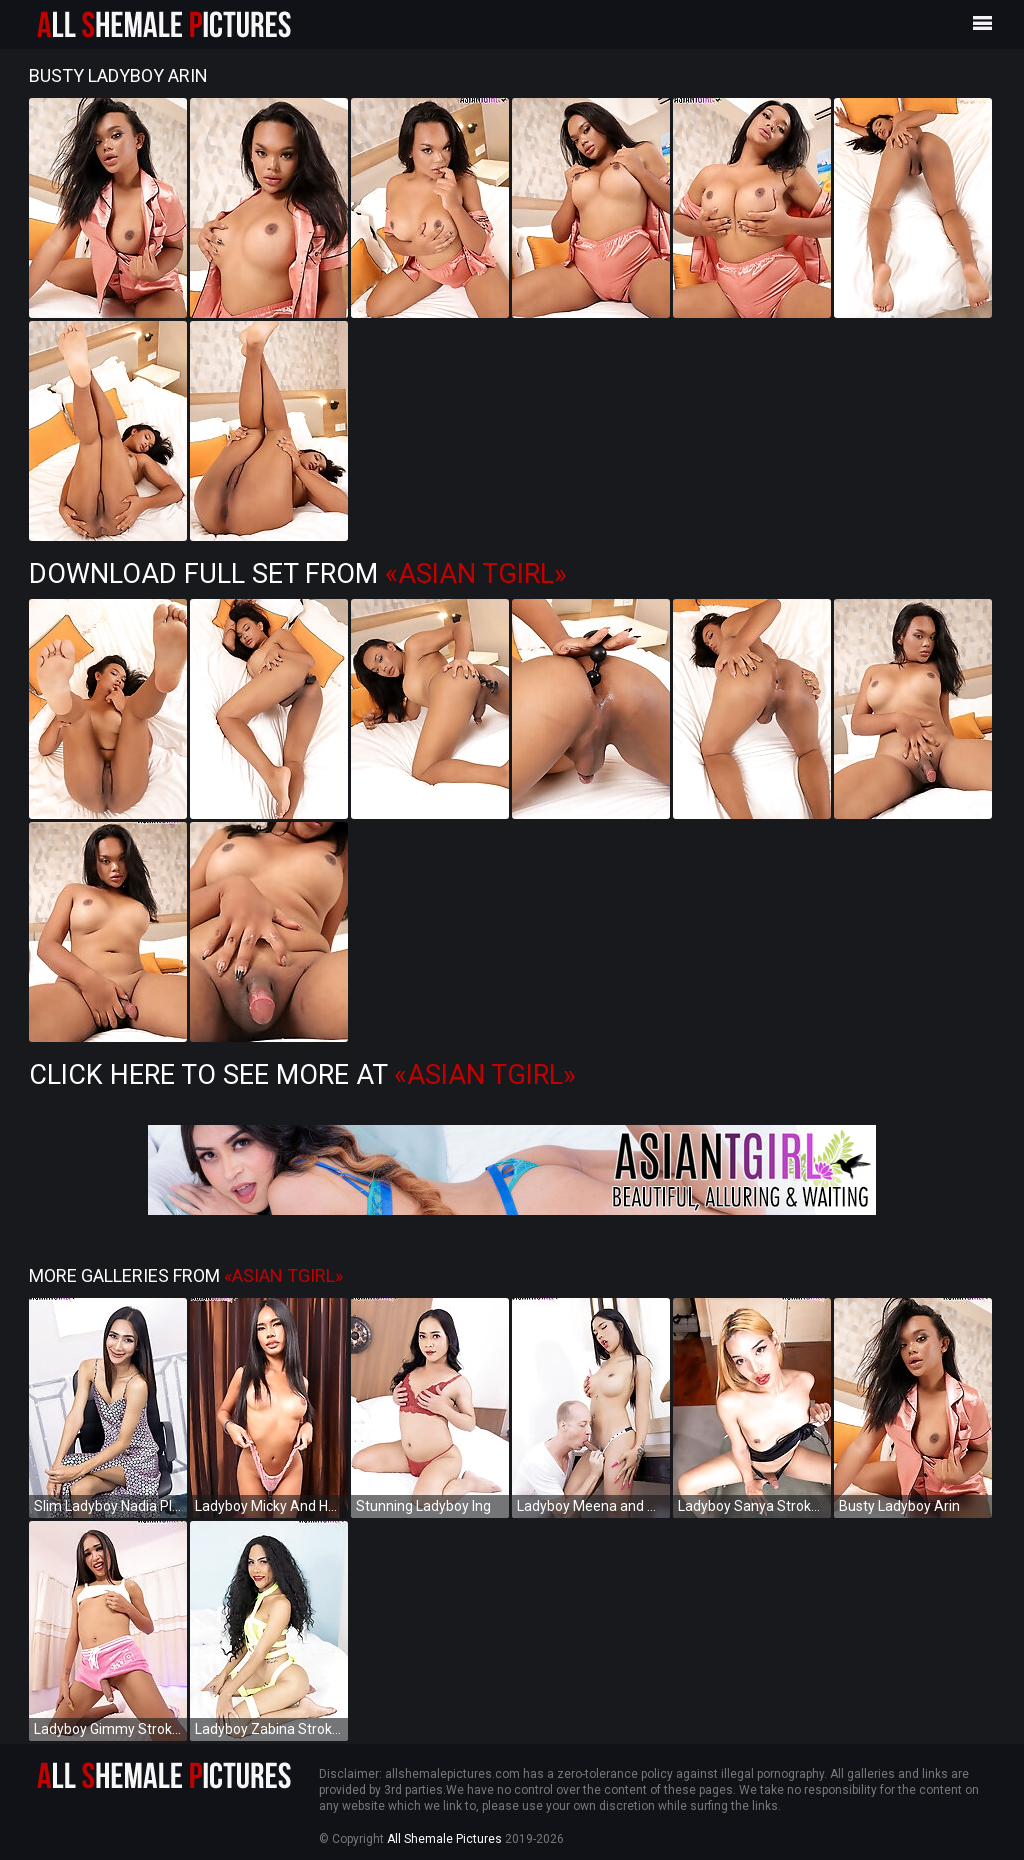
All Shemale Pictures (444, 1839)
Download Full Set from (298, 574)
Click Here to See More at (302, 1075)
